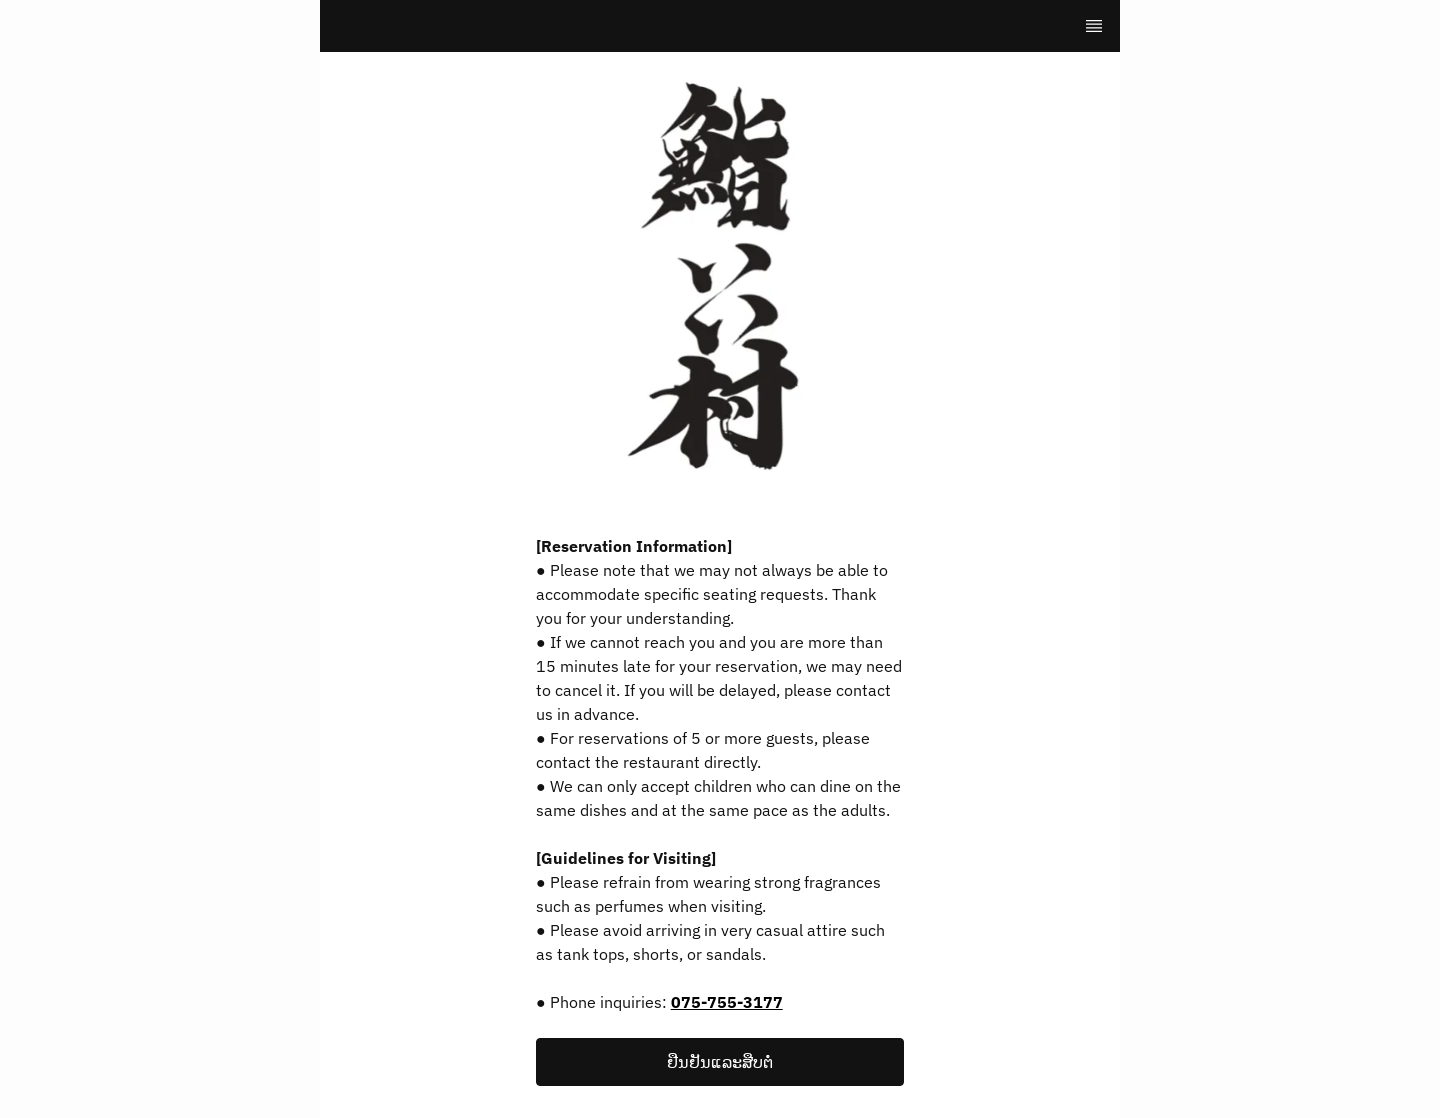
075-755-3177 (727, 1002)
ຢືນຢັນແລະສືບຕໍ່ (720, 1062)
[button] (720, 1062)
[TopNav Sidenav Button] (1094, 26)
